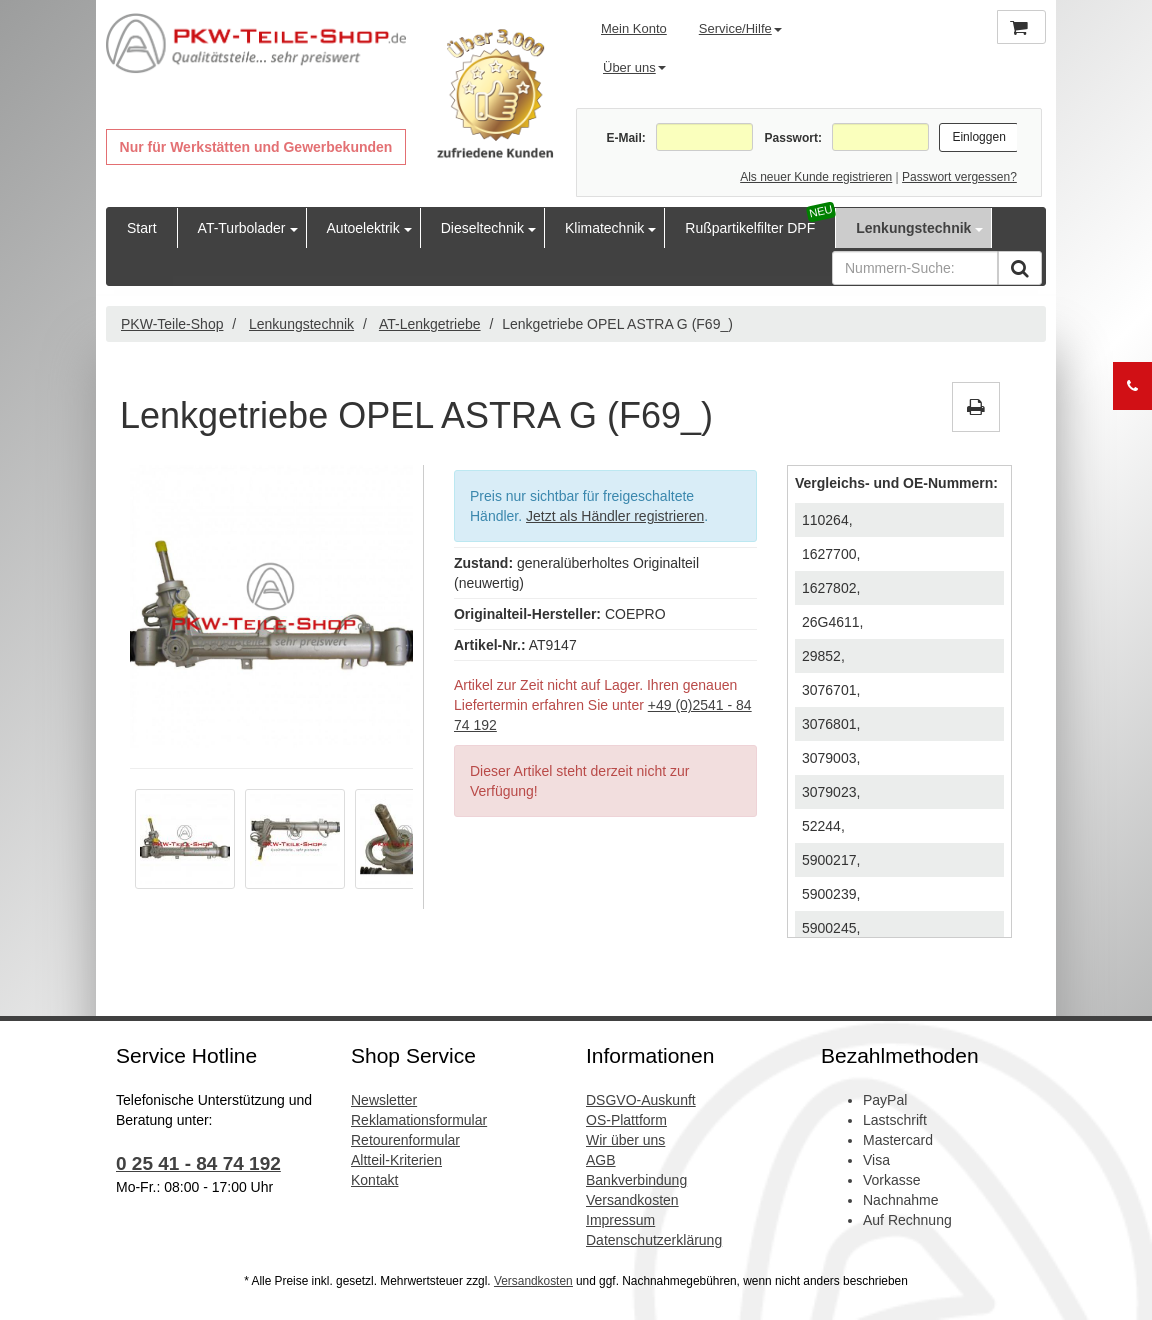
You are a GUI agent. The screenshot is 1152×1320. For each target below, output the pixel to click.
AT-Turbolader (242, 228)
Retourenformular (405, 1140)
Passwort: (793, 138)
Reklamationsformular (419, 1120)
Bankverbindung (636, 1180)
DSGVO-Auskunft (641, 1100)
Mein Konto (634, 28)
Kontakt (374, 1180)
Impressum (620, 1220)
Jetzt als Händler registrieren (615, 516)
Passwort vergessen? (959, 177)
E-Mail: (625, 138)
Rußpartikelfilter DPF (750, 228)
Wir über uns (625, 1140)
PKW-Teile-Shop (172, 324)
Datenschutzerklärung (654, 1240)
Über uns (634, 67)
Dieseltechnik (482, 228)
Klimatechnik (604, 228)
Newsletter (384, 1100)
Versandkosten (632, 1200)
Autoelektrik (363, 228)
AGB (601, 1160)
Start (142, 228)
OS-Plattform (626, 1120)
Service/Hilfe (740, 28)
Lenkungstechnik (913, 228)
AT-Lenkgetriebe (430, 324)
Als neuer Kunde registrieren (816, 177)
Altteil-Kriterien (396, 1160)
